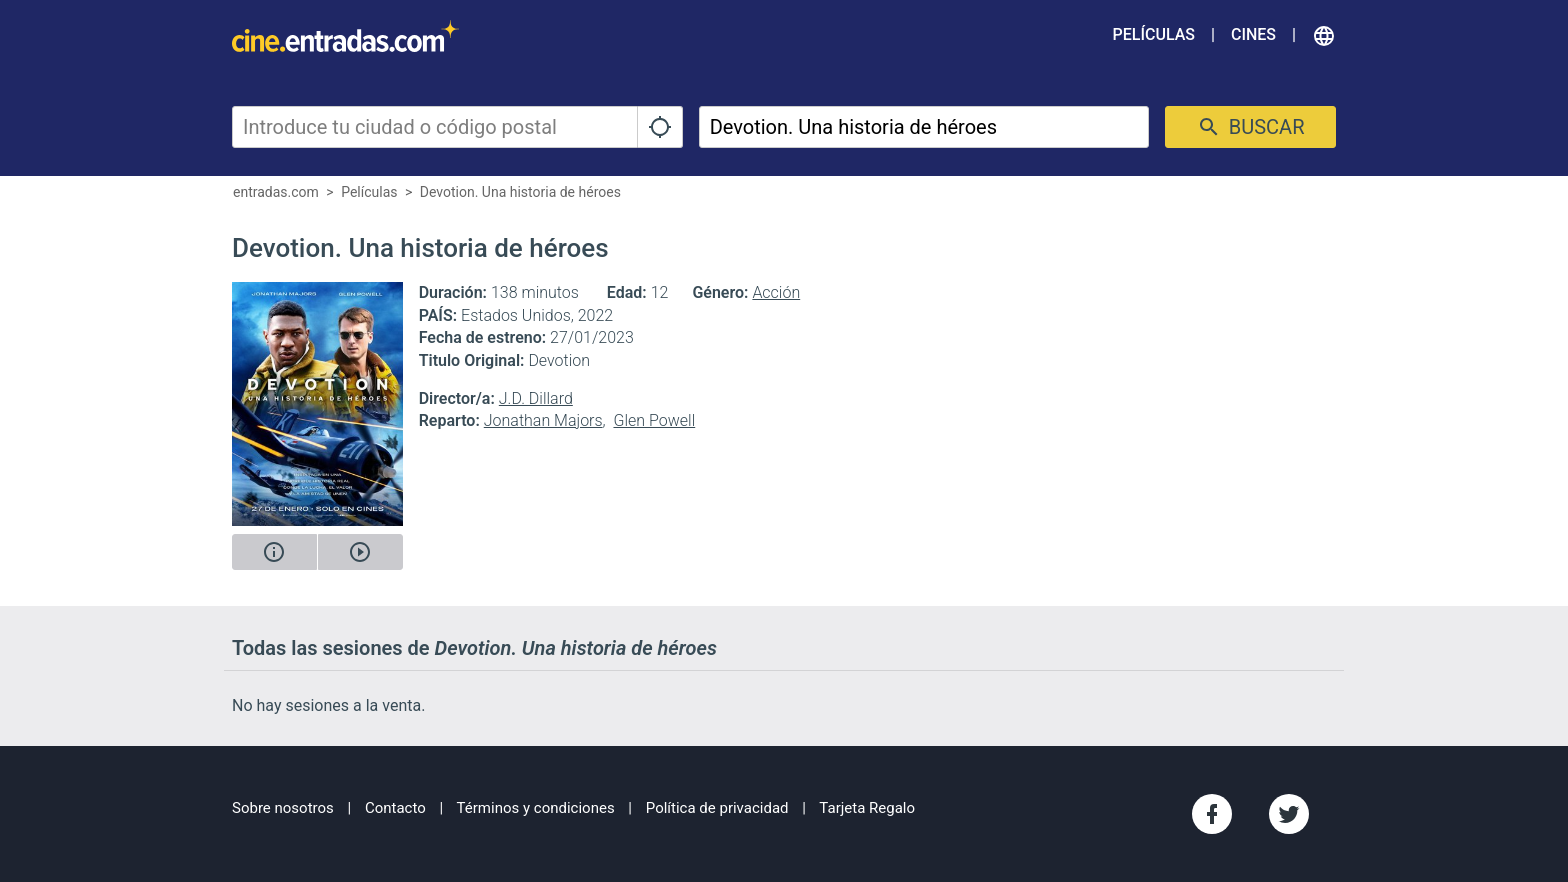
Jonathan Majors (543, 420)
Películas (1154, 34)
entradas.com (276, 192)
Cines (1253, 34)
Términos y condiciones (536, 808)
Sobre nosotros (283, 808)
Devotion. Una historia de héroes (520, 192)
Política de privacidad (717, 808)
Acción (776, 292)
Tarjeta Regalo (867, 808)
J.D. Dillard (536, 398)
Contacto (395, 808)
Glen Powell (654, 420)
